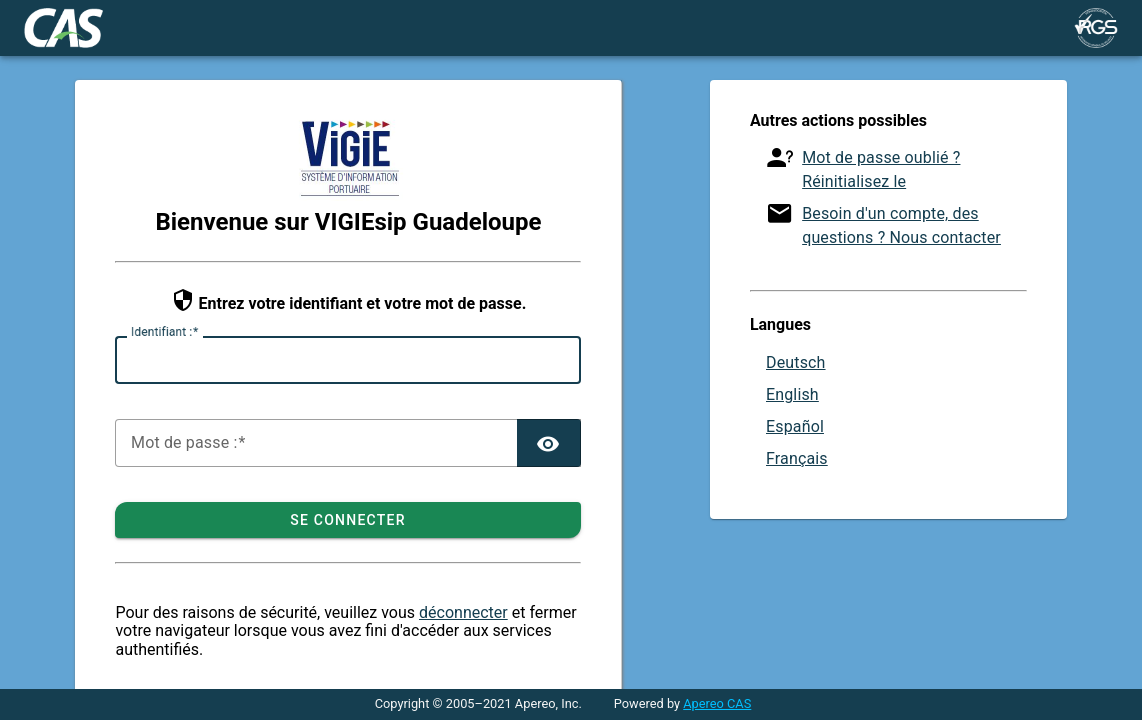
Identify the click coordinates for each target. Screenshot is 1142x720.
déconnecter (463, 612)
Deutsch (796, 362)
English (792, 394)
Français (797, 458)
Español (795, 426)
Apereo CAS (717, 703)
